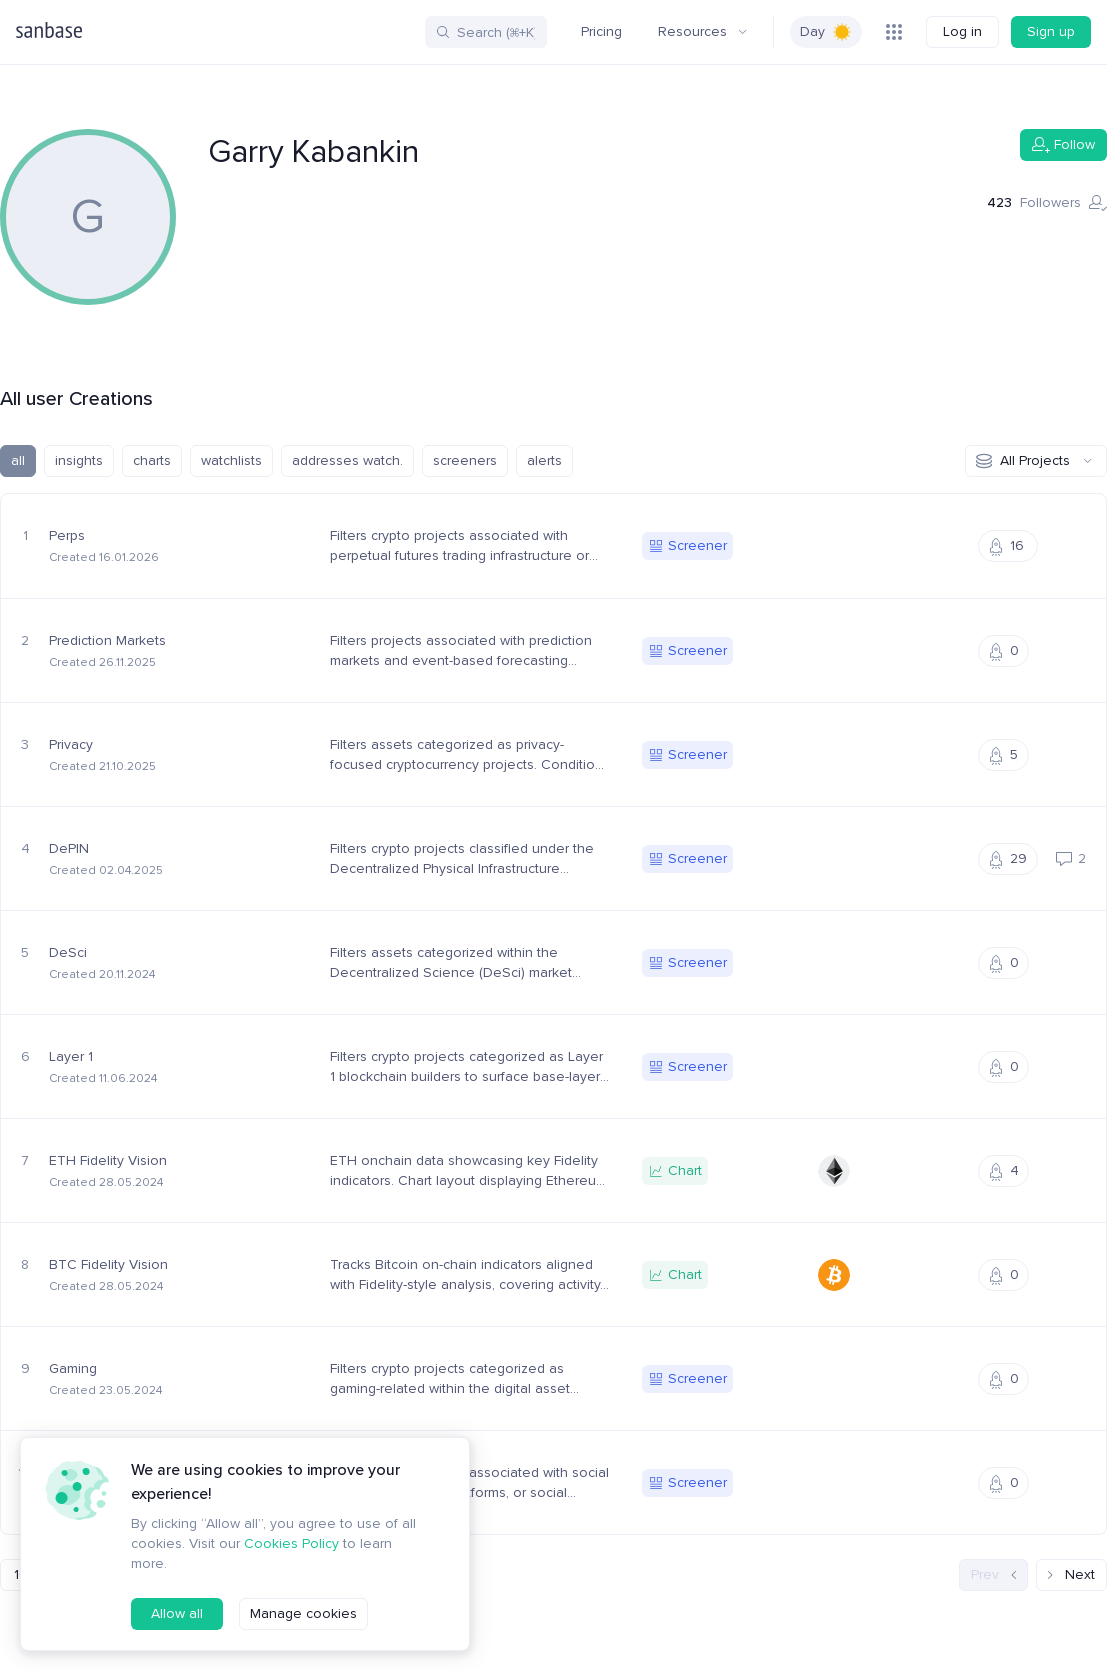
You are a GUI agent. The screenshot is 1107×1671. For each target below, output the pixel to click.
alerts (539, 461)
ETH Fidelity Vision (108, 1161)
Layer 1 (72, 1057)
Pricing (604, 32)
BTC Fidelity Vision (108, 1265)
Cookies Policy (286, 1564)
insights (78, 461)
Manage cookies (300, 1614)
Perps (67, 536)
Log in (963, 32)
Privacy (72, 745)
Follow (1064, 145)
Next (1072, 1575)
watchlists (231, 461)
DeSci (67, 953)
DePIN (69, 849)
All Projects (1036, 461)
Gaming (73, 1369)
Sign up (1051, 32)
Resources (704, 32)
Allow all (176, 1614)
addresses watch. (345, 461)
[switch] (827, 32)
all (18, 461)
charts (151, 461)
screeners (460, 461)
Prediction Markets (107, 641)
